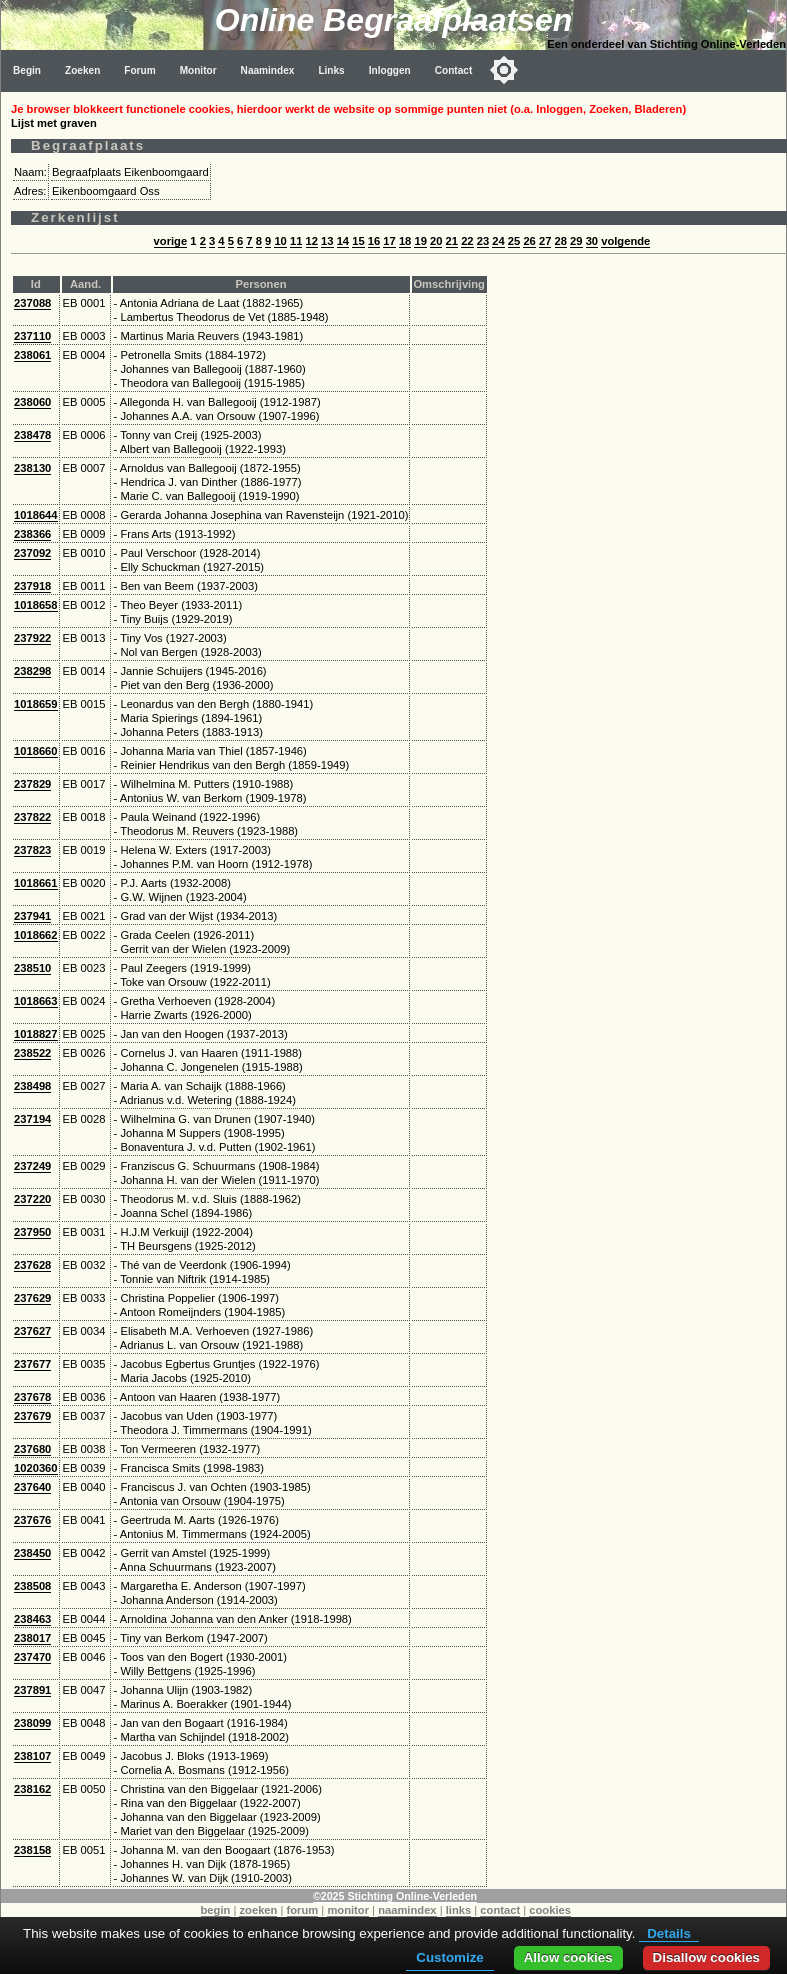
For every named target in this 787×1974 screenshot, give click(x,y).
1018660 (36, 751)
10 (280, 241)
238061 (32, 355)
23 (483, 241)
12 (312, 241)
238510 (32, 968)
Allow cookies (568, 1957)
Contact (454, 70)
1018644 (36, 515)
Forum (139, 70)
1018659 (36, 704)
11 (296, 241)
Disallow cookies (706, 1957)
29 (576, 241)
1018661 (36, 883)
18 (405, 241)
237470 (32, 1657)
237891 (32, 1690)
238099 (32, 1723)
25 (514, 241)
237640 (32, 1487)
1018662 (36, 935)
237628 (32, 1265)
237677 (32, 1364)
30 (592, 241)
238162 (32, 1789)
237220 (32, 1199)
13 (327, 241)
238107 (32, 1756)
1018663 (36, 1001)
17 (389, 241)
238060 (32, 402)
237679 (32, 1416)
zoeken (258, 1910)
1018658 (36, 605)
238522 (32, 1053)
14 (343, 241)
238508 (32, 1586)
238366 (32, 534)
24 (498, 241)
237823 (32, 850)
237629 (32, 1298)
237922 (32, 638)
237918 (32, 586)
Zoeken (82, 70)
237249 (32, 1166)
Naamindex (268, 70)
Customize (449, 1957)
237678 (32, 1397)
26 (529, 241)
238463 (32, 1619)
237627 (32, 1331)
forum (303, 1910)
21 (452, 241)
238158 (32, 1850)
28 (561, 241)
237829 (32, 784)
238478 (32, 435)
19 (420, 241)
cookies (550, 1910)
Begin (27, 70)
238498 (32, 1086)
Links (331, 70)
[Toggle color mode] (504, 70)
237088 (32, 303)
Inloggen (390, 70)
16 (374, 241)
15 (358, 241)
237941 (32, 916)
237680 (32, 1449)
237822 (32, 817)
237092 (32, 553)
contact (500, 1910)
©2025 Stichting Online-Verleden (395, 1896)
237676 (32, 1520)
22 (467, 241)
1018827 (36, 1034)
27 (545, 241)
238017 (32, 1638)
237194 (32, 1119)
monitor (348, 1910)
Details (669, 1933)
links (459, 1910)
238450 (32, 1553)
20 (436, 241)
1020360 (36, 1468)
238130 (32, 468)
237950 (32, 1232)
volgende (625, 241)
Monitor (198, 70)
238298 (32, 671)
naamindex (407, 1910)
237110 (32, 336)
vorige (171, 241)
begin (216, 1910)
